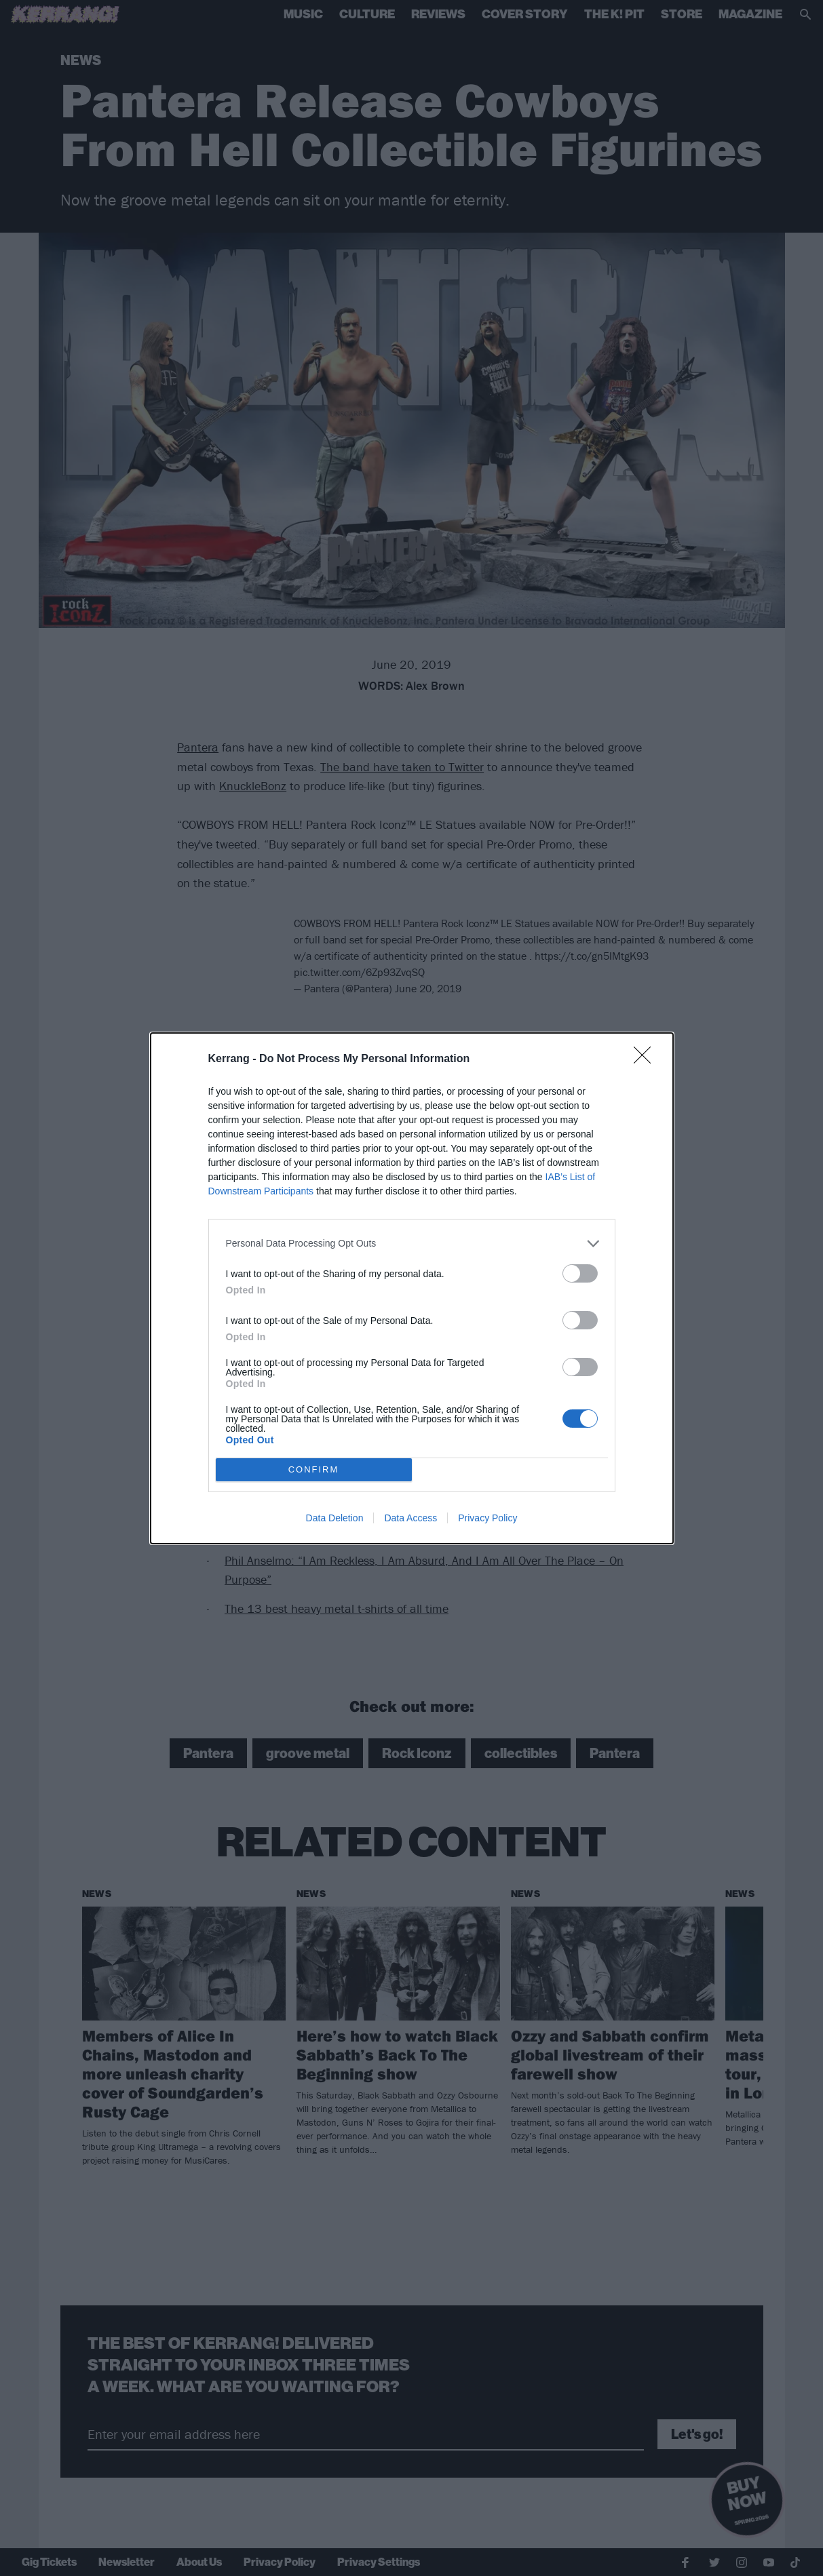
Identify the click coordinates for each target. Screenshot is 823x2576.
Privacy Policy (487, 1518)
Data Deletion (335, 1518)
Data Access (410, 1518)
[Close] (646, 1059)
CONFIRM (313, 1469)
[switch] (580, 1273)
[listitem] (412, 1243)
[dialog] (412, 1288)
